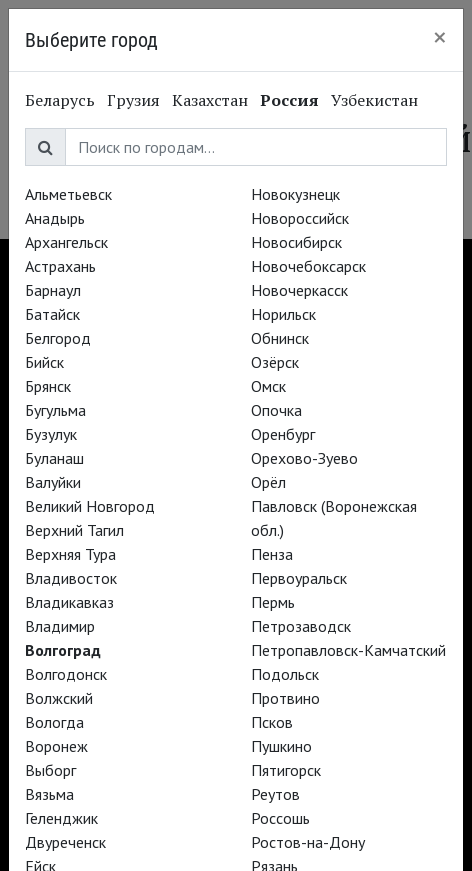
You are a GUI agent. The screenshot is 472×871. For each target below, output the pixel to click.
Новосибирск (296, 242)
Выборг (50, 770)
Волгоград (63, 650)
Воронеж (56, 746)
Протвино (285, 698)
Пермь (273, 602)
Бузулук (51, 434)
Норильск (283, 314)
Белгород (58, 338)
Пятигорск (286, 770)
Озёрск (275, 362)
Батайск (52, 314)
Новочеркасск (299, 290)
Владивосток (71, 578)
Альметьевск (68, 194)
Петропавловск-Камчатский (348, 650)
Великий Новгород (90, 506)
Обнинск (280, 338)
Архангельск (66, 242)
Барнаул (53, 290)
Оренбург (283, 434)
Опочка (276, 410)
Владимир (60, 626)
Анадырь (55, 218)
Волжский (59, 698)
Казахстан (210, 100)
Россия (289, 100)
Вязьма (49, 794)
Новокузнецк (295, 194)
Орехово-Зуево (304, 458)
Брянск (48, 386)
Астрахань (60, 266)
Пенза (272, 554)
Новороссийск (300, 218)
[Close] (440, 37)
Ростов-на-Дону (308, 842)
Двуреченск (65, 842)
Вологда (54, 722)
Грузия (133, 100)
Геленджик (61, 818)
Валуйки (53, 482)
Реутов (275, 794)
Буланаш (54, 458)
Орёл (268, 482)
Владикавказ (69, 602)
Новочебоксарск (308, 266)
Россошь (280, 818)
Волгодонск (66, 674)
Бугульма (55, 410)
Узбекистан (374, 100)
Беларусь (60, 100)
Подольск (285, 674)
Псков (272, 722)
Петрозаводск (301, 626)
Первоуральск (299, 578)
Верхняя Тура (70, 554)
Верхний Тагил (74, 530)
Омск (268, 386)
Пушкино (281, 746)
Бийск (44, 362)
